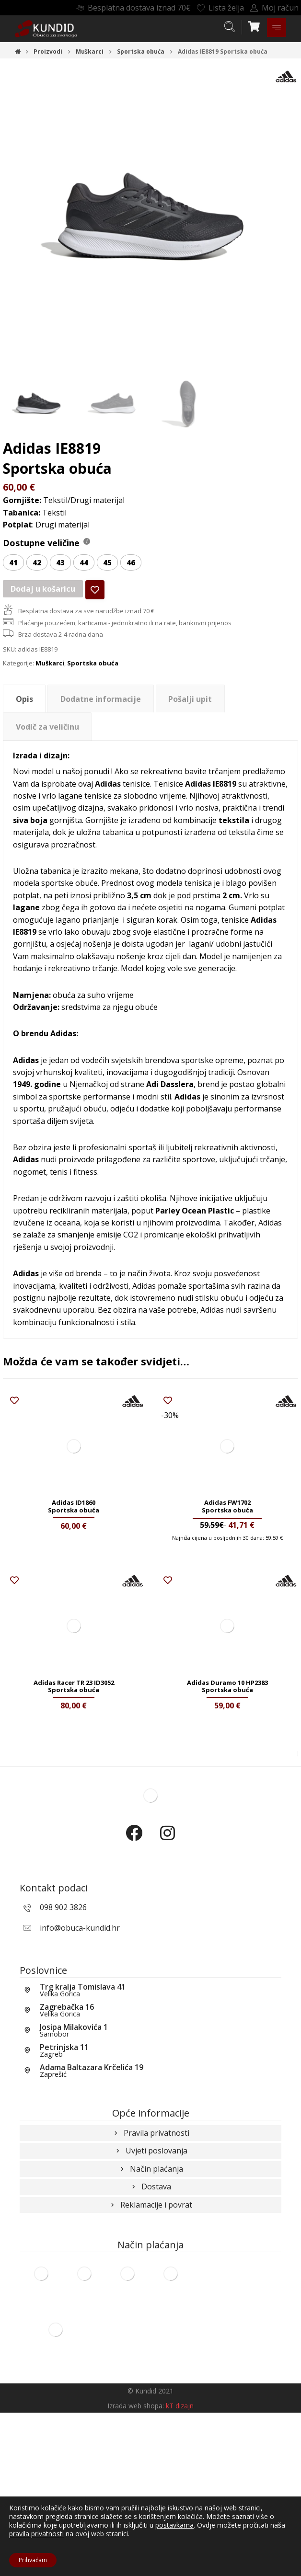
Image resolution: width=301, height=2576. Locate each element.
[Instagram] (167, 1985)
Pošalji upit (190, 722)
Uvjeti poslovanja (150, 2301)
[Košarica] (254, 25)
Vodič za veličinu (47, 750)
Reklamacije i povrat (150, 2364)
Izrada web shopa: (135, 2569)
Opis (24, 722)
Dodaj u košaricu (42, 606)
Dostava (150, 2343)
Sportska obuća (92, 686)
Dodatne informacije (100, 722)
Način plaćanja (150, 2322)
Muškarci (49, 686)
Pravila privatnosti (150, 2280)
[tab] (24, 722)
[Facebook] (133, 1985)
